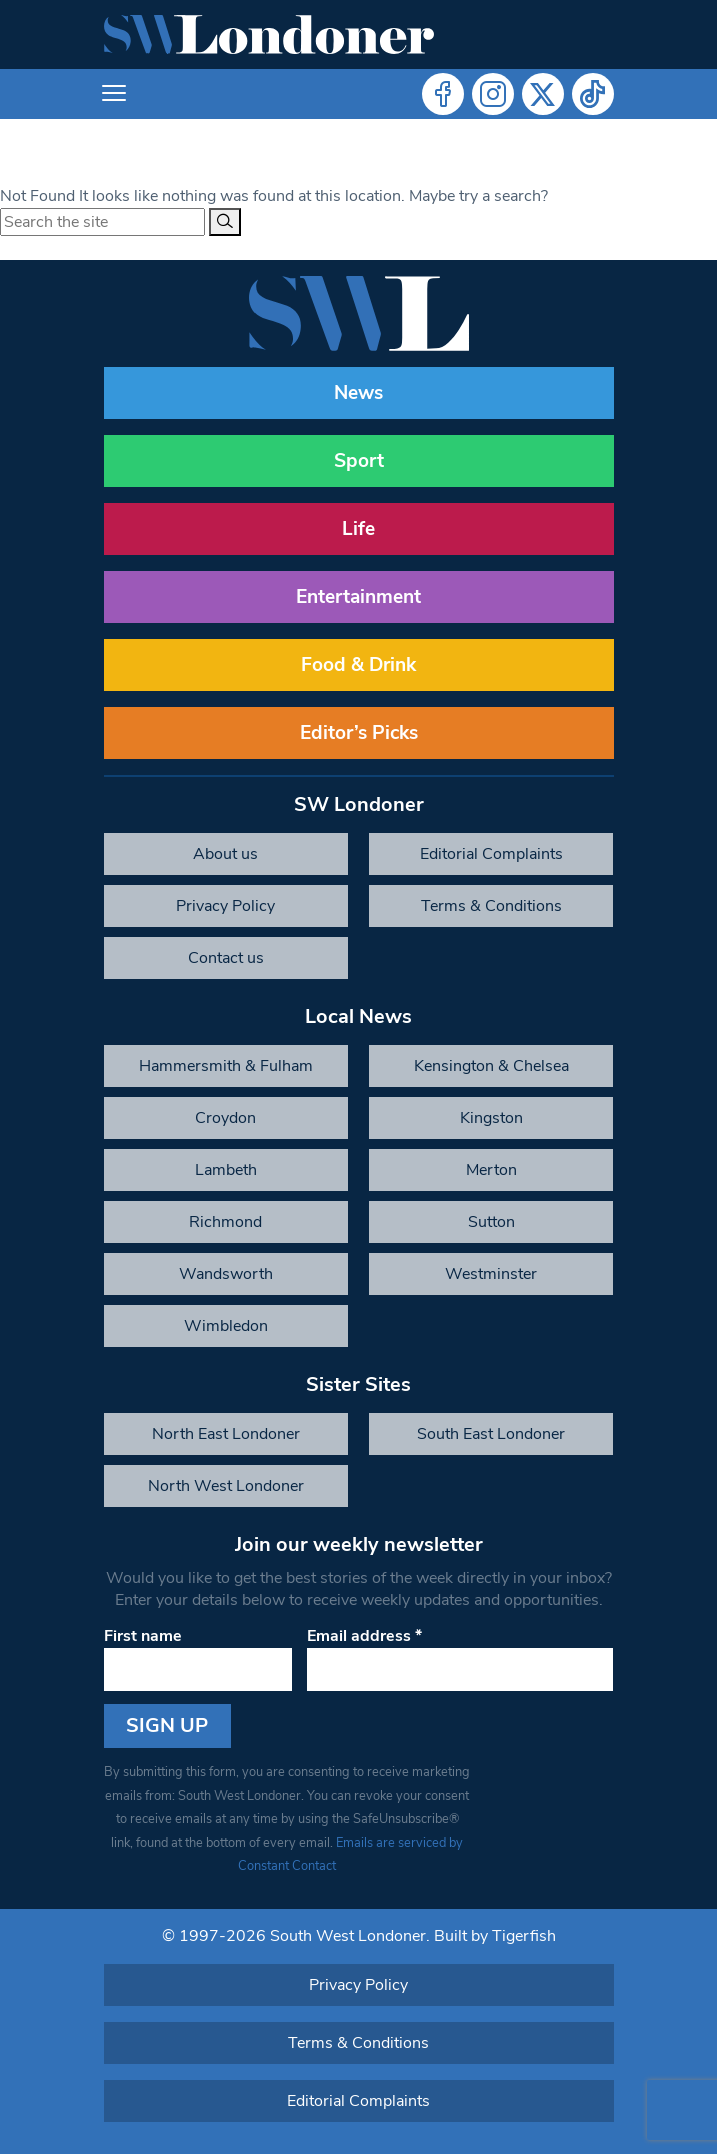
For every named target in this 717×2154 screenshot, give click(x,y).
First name (143, 1636)
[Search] (225, 222)
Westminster (491, 1274)
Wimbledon (226, 1326)
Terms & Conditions (491, 906)
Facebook (443, 94)
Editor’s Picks (359, 733)
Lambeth (226, 1170)
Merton (491, 1170)
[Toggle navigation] (114, 94)
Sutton (491, 1222)
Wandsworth (226, 1274)
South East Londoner (491, 1434)
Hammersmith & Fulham (226, 1066)
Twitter (543, 94)
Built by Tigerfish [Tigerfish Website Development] (495, 1936)
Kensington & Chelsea (491, 1066)
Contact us (226, 958)
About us (225, 854)
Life (358, 529)
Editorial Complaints (491, 854)
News (358, 393)
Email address (364, 1636)
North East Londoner (226, 1434)
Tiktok (593, 94)
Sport (359, 461)
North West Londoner (226, 1486)
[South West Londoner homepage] (269, 34)
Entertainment (358, 597)
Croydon (225, 1118)
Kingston (491, 1118)
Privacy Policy (225, 906)
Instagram (493, 94)
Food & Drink (358, 665)
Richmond (225, 1222)
